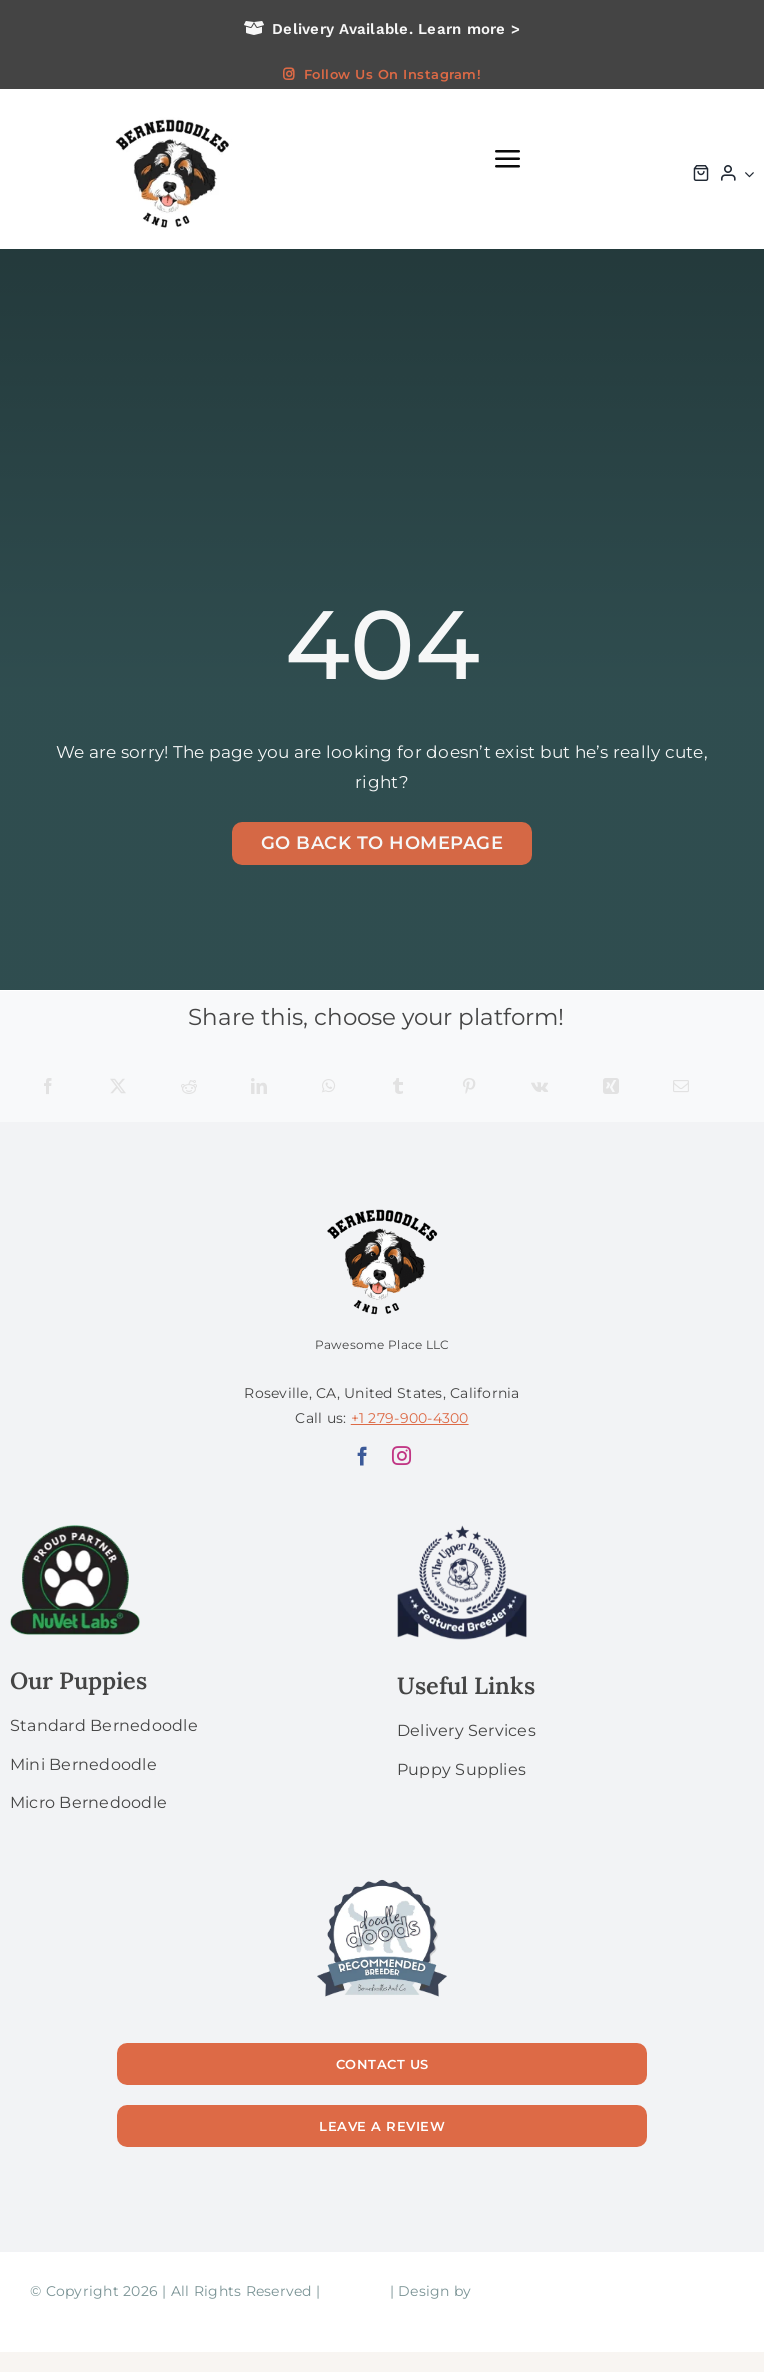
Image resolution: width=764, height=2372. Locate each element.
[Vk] (539, 1087)
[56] (382, 1881)
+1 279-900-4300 (410, 1418)
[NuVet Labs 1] (75, 1533)
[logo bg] (171, 117)
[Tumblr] (398, 1087)
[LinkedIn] (259, 1087)
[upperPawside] (462, 1533)
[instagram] (401, 1455)
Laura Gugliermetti (545, 2291)
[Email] (681, 1087)
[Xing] (611, 1087)
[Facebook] (48, 1087)
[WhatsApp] (329, 1087)
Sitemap (354, 2291)
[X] (118, 1087)
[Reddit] (189, 1087)
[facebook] (362, 1455)
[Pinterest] (469, 1087)
